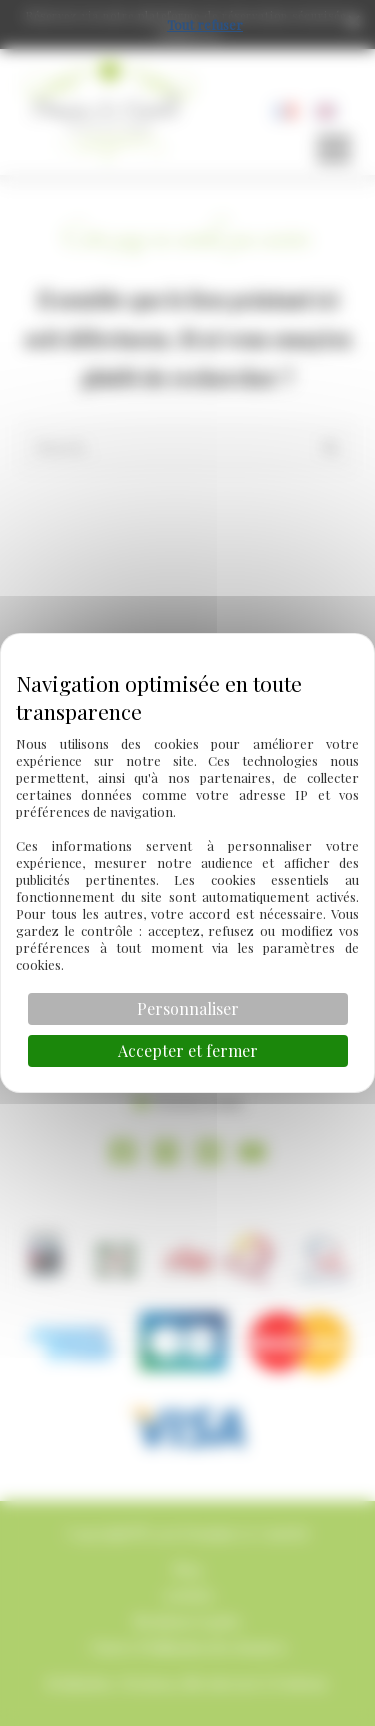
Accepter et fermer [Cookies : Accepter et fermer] (188, 1050)
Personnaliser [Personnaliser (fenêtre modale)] (188, 1008)
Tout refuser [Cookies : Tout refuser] (205, 24)
